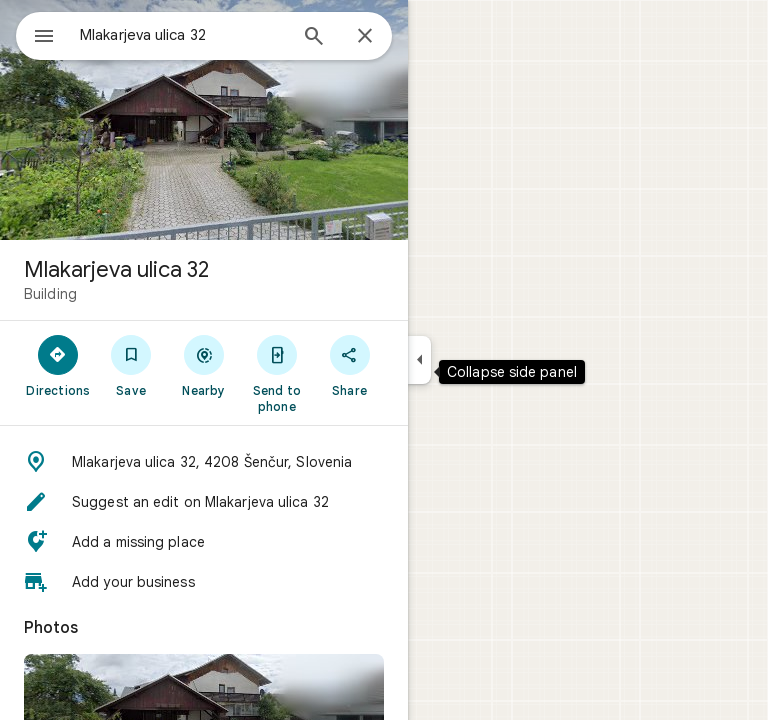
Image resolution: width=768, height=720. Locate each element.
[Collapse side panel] (419, 360)
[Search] (314, 38)
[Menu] (44, 38)
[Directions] (58, 365)
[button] (204, 462)
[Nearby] (204, 365)
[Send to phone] (276, 373)
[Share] (349, 365)
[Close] (365, 37)
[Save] (131, 365)
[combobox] (183, 35)
